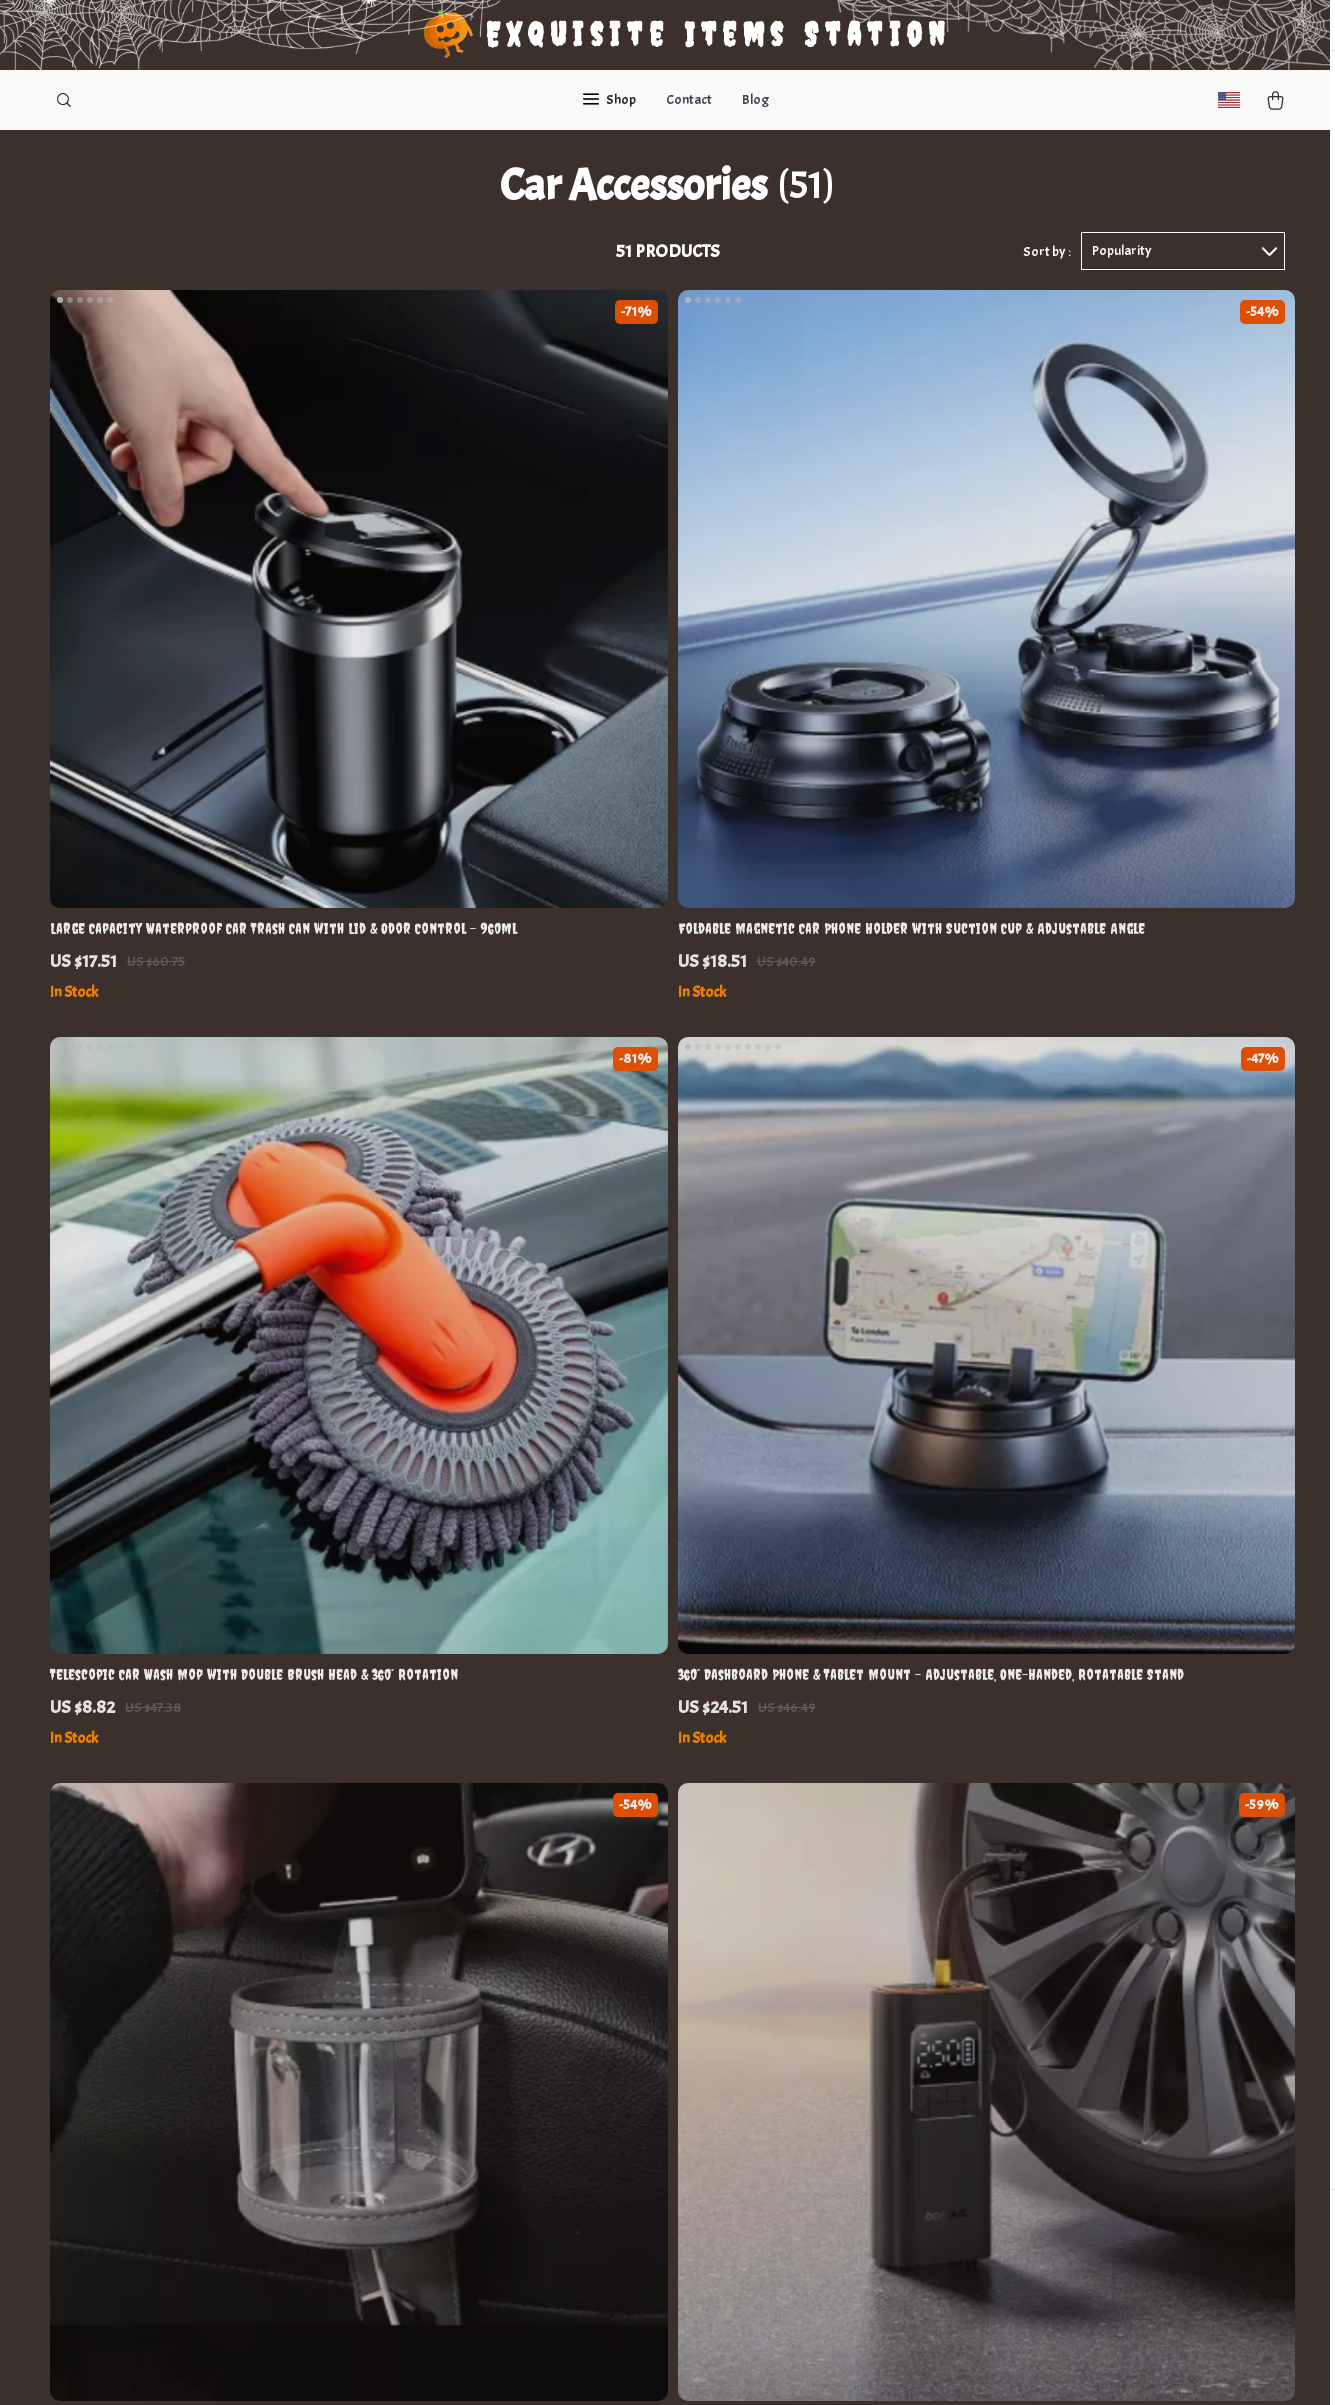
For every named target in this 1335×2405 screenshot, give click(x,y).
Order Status (608, 2054)
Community (425, 2252)
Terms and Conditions (807, 2054)
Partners (417, 2153)
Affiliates (418, 2087)
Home (758, 1889)
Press (407, 2021)
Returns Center (615, 1988)
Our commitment (989, 2004)
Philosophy (424, 2219)
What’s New (777, 1955)
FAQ (579, 1955)
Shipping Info (608, 1922)
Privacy (573, 2365)
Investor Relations (448, 2120)
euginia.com (974, 1889)
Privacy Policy (783, 2021)
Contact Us (601, 1889)
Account (765, 1988)
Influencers (425, 2054)
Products (768, 1922)
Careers (415, 1988)
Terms (533, 2365)
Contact (689, 99)
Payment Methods (623, 2021)
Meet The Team (435, 1955)
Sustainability (433, 2186)
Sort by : (1047, 271)
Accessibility (635, 2365)
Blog (755, 99)
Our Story (421, 1889)
